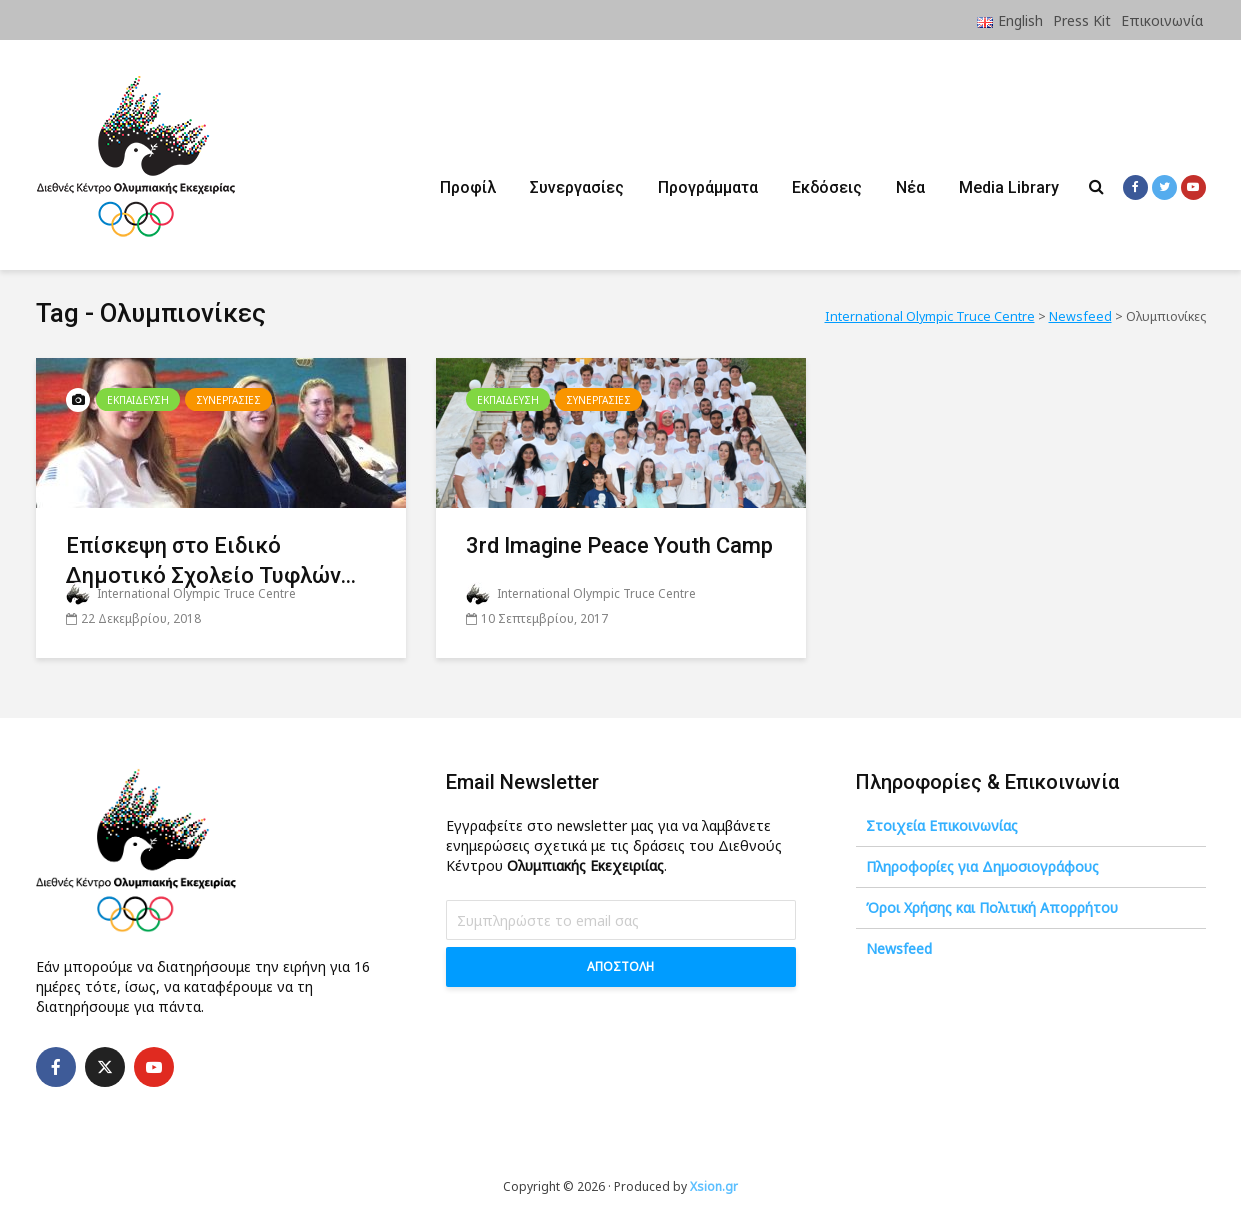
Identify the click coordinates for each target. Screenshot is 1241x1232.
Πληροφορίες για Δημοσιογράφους (982, 866)
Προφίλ (468, 187)
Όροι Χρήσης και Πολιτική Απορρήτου (992, 907)
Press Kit (1082, 20)
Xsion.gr (714, 1186)
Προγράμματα (708, 187)
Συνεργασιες (228, 400)
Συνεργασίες (577, 187)
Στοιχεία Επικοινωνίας (942, 825)
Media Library (1009, 187)
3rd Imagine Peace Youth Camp (619, 545)
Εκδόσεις (827, 187)
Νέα (910, 187)
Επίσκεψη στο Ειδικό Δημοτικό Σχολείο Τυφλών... (211, 560)
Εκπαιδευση (138, 400)
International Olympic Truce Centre (181, 593)
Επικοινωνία (1162, 20)
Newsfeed (899, 948)
